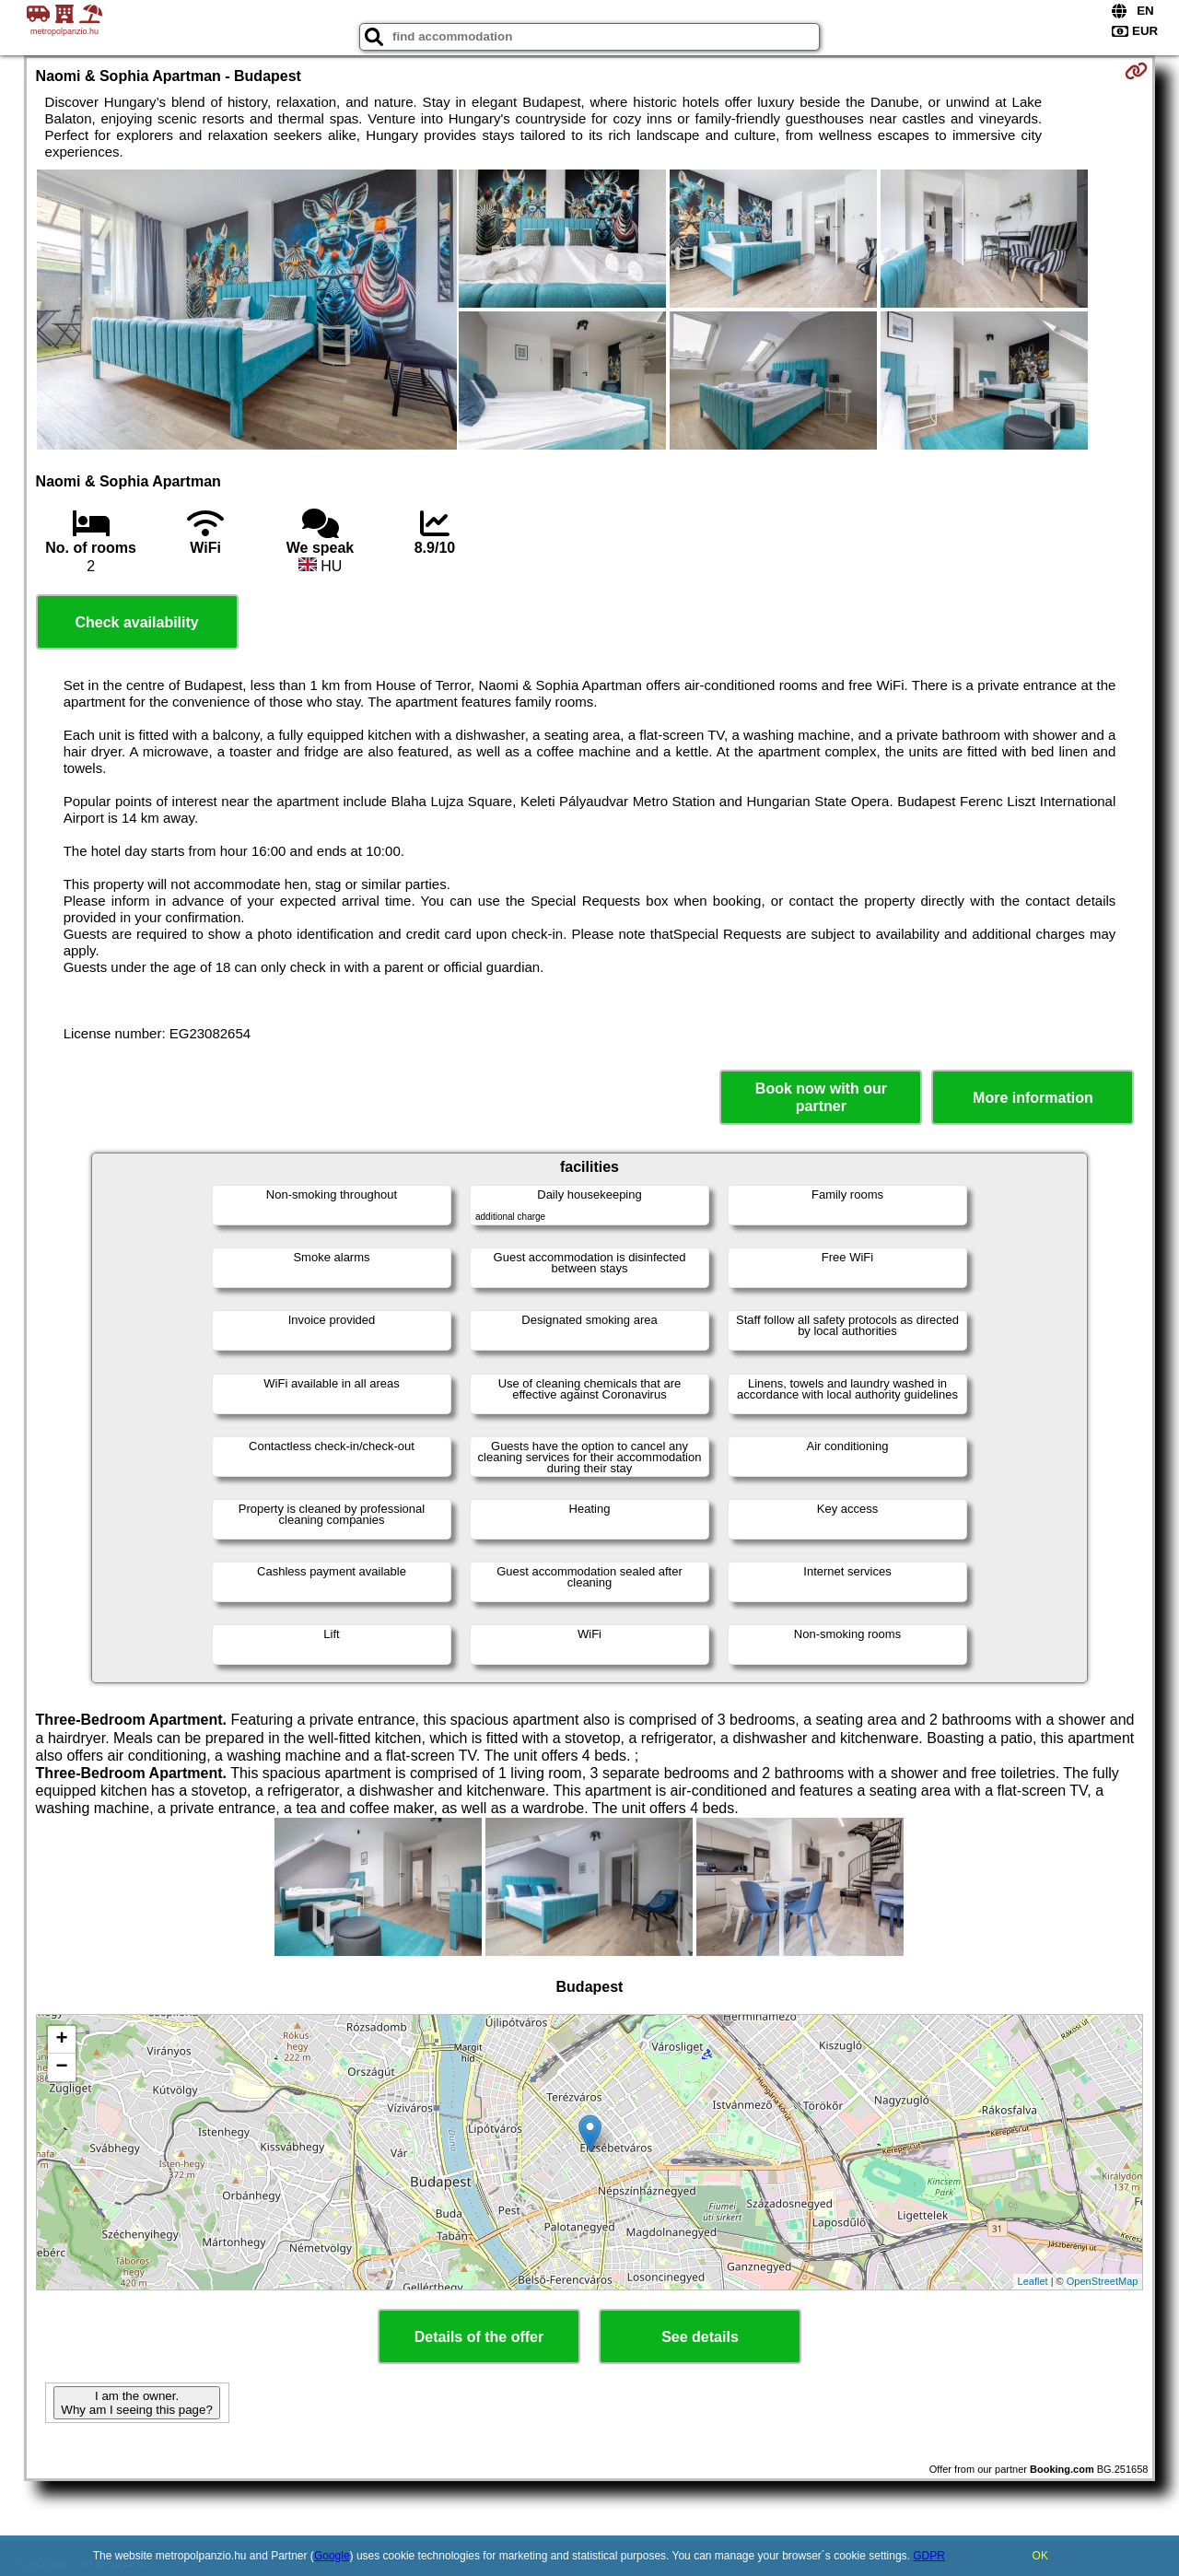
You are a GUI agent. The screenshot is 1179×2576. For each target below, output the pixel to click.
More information (1033, 1098)
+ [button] (61, 2040)
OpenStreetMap (1102, 2281)
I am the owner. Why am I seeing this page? (136, 2403)
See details (700, 2337)
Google (332, 2555)
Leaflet (1033, 2281)
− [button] (61, 2067)
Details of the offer (478, 2337)
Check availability (136, 622)
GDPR (929, 2555)
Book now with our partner (821, 1097)
